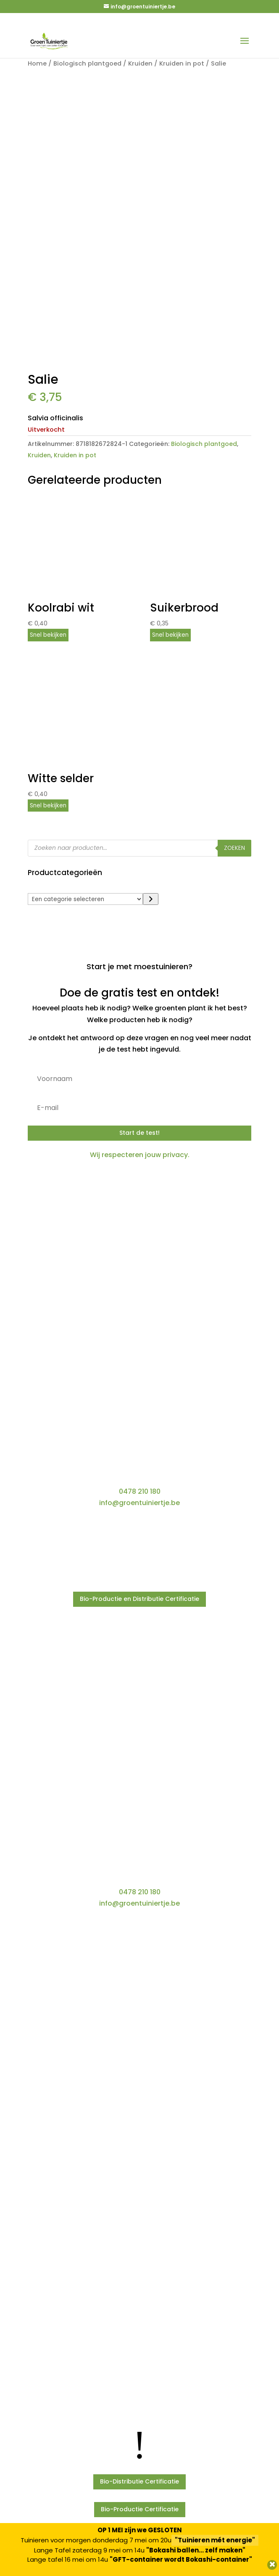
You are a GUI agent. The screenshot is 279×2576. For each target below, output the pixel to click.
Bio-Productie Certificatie (140, 2509)
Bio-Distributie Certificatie (139, 2481)
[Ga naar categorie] (150, 899)
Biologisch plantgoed (87, 63)
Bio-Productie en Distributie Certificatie (139, 1599)
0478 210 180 (140, 1491)
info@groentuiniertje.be (139, 1503)
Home (37, 63)
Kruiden (140, 63)
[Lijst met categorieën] (85, 899)
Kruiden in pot (181, 63)
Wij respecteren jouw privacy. (140, 1155)
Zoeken (234, 848)
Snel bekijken (48, 635)
